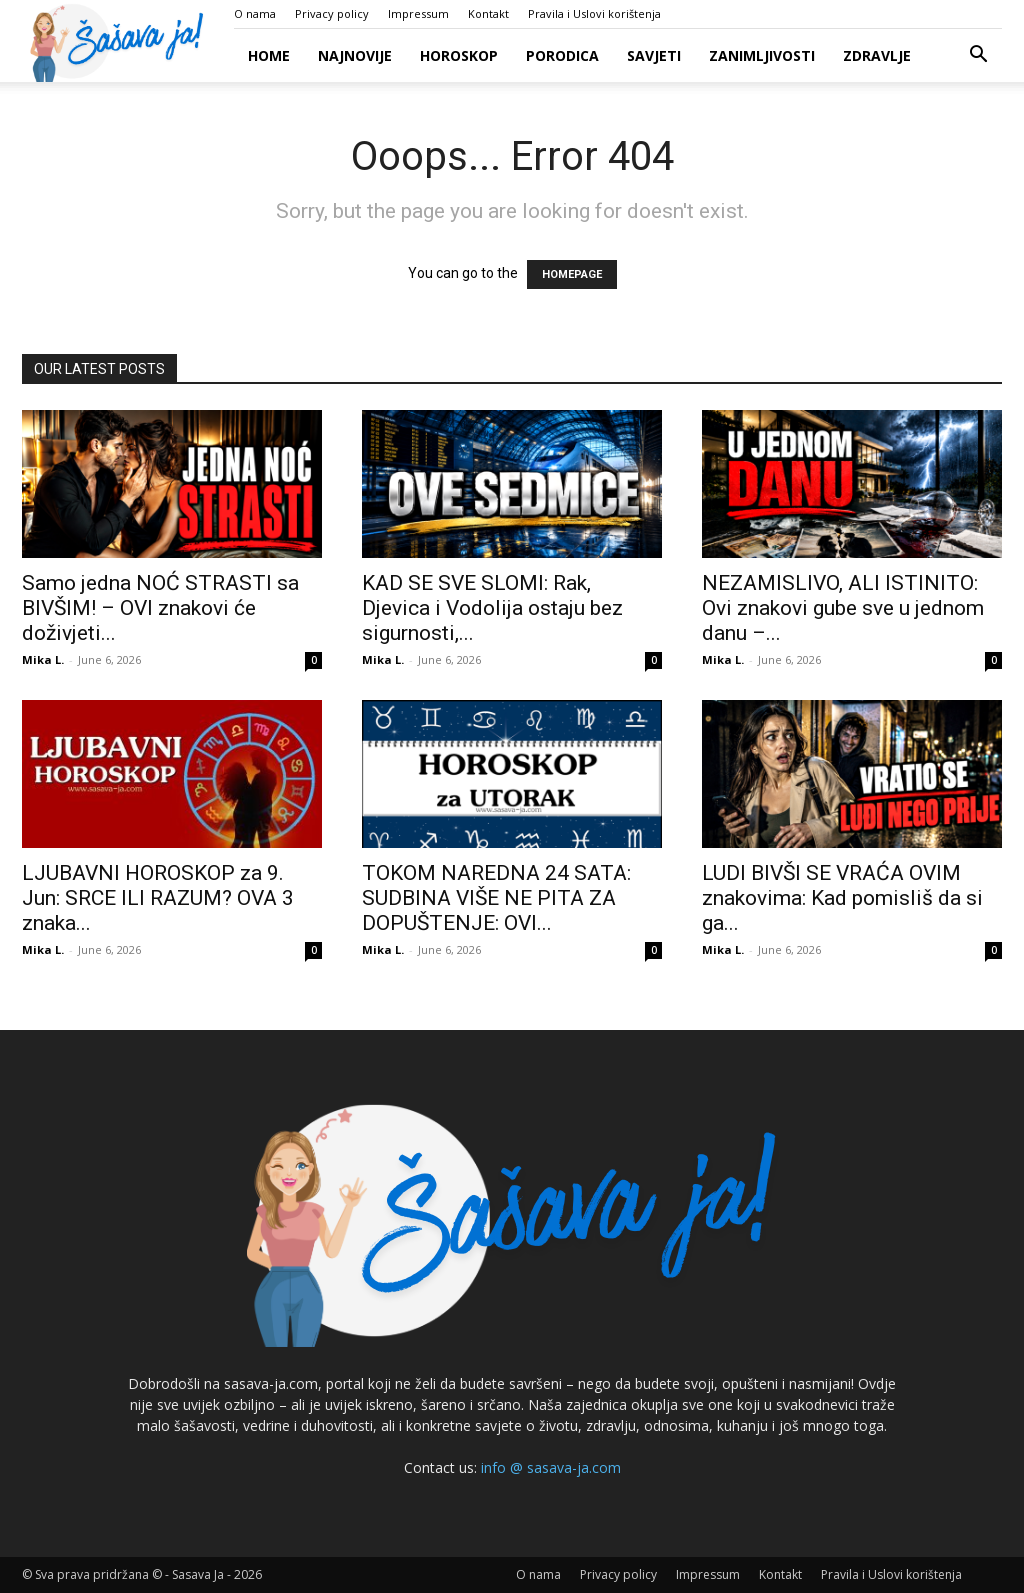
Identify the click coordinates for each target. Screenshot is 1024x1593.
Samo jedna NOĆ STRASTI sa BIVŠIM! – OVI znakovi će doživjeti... (160, 608)
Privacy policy (332, 13)
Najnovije (355, 55)
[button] (978, 56)
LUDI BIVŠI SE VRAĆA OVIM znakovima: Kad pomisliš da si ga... (842, 898)
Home (269, 55)
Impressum (418, 13)
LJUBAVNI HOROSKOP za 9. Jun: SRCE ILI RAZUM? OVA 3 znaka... (158, 898)
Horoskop (459, 55)
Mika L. (43, 659)
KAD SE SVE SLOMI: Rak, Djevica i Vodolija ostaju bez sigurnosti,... (492, 608)
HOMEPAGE (572, 274)
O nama (255, 13)
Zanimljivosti (762, 55)
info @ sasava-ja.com (551, 1467)
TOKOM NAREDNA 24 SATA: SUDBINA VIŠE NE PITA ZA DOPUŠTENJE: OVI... (496, 898)
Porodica (562, 55)
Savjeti (654, 55)
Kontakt (488, 13)
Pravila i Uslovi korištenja (594, 13)
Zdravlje (877, 55)
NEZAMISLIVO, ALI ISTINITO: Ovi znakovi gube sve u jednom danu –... (843, 608)
